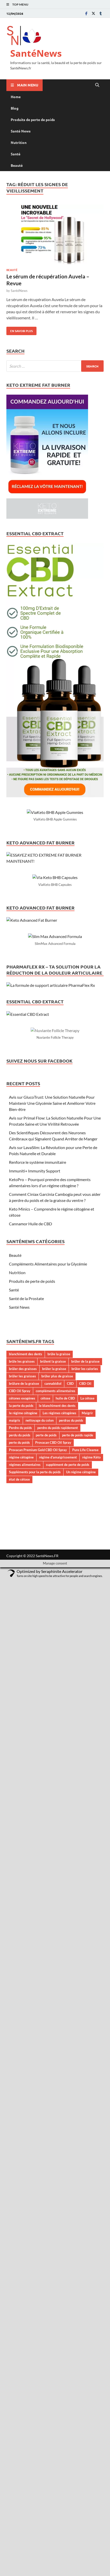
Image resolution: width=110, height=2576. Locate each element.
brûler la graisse (54, 1485)
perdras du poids (71, 1537)
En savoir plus (19, 330)
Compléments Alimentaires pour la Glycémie (48, 1380)
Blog (14, 108)
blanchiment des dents (25, 1470)
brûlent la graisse (53, 1478)
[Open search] (97, 85)
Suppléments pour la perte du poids (35, 1588)
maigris (14, 1537)
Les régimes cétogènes (59, 1529)
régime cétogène (21, 1573)
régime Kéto (91, 1573)
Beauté (17, 165)
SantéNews (36, 53)
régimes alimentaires (25, 1581)
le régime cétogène (23, 1529)
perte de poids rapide (77, 1551)
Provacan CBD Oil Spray (53, 1559)
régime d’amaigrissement (58, 1573)
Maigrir (87, 1529)
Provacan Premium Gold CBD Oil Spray (38, 1566)
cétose (45, 1514)
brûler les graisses (22, 1492)
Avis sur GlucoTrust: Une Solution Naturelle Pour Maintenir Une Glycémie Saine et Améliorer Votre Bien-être (52, 1219)
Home (16, 96)
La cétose (87, 1514)
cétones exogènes (22, 1514)
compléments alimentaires (55, 1507)
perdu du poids (19, 1551)
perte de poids (46, 1551)
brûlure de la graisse (24, 1500)
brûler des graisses (23, 1485)
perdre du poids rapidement (57, 1544)
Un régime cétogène (81, 1588)
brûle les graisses (22, 1478)
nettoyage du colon (40, 1537)
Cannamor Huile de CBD (30, 1339)
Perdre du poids (20, 1544)
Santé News (21, 131)
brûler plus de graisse (57, 1492)
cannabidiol (53, 1500)
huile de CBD (65, 1514)
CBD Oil (85, 1500)
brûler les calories (84, 1485)
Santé (15, 154)
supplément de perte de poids (67, 1581)
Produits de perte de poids (33, 119)
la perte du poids (21, 1522)
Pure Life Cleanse (85, 1566)
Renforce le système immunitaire (37, 1278)
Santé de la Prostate (26, 1414)
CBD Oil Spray (19, 1507)
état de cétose (19, 1596)
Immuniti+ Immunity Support (34, 1287)
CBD (70, 1500)
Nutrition (19, 142)
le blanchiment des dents (57, 1522)
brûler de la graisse (85, 1478)
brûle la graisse (58, 1470)
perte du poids (19, 1559)
